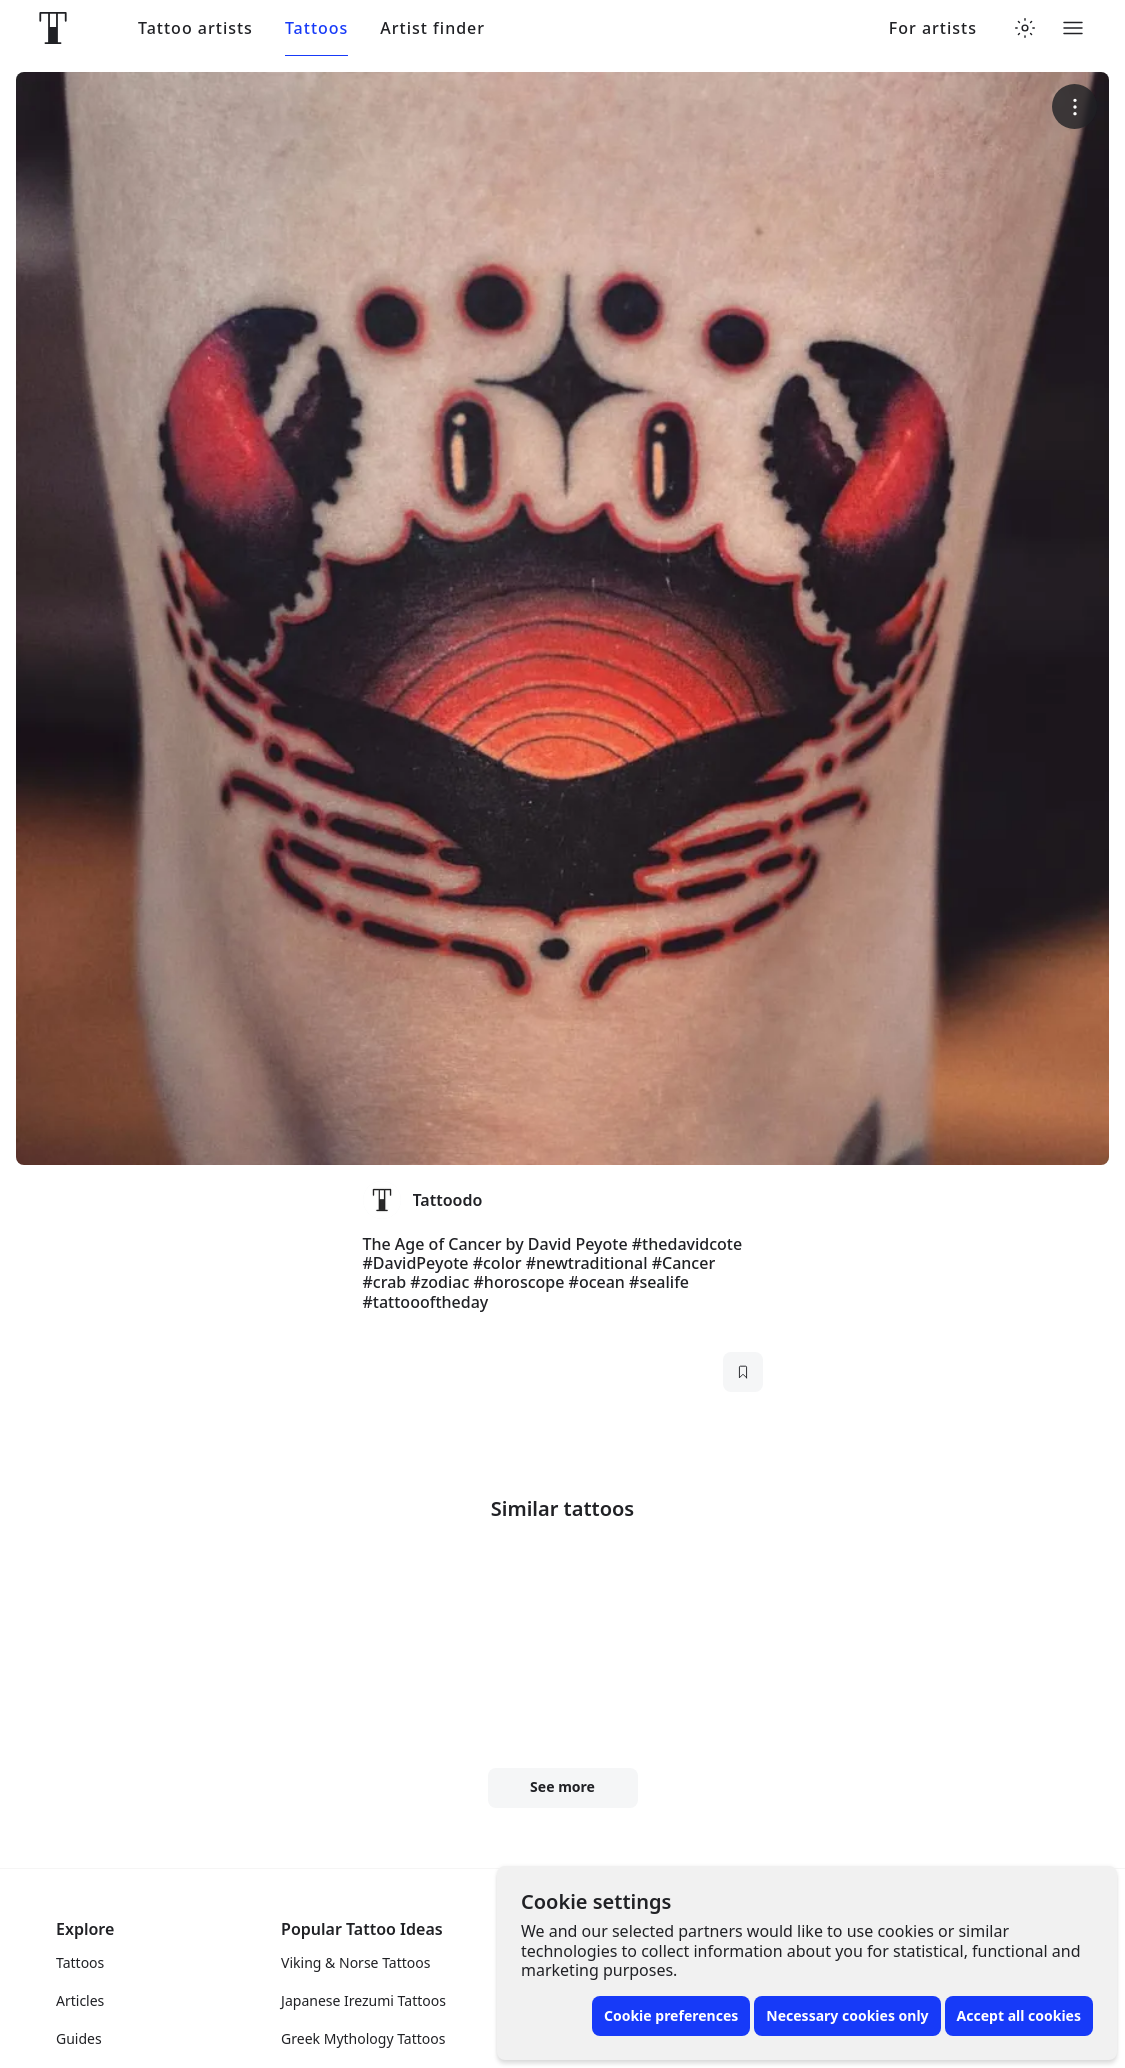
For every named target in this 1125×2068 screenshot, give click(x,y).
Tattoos (316, 28)
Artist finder (432, 28)
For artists (933, 28)
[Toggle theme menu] (1025, 28)
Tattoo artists (195, 28)
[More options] (1074, 106)
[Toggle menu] (1073, 28)
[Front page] (53, 28)
